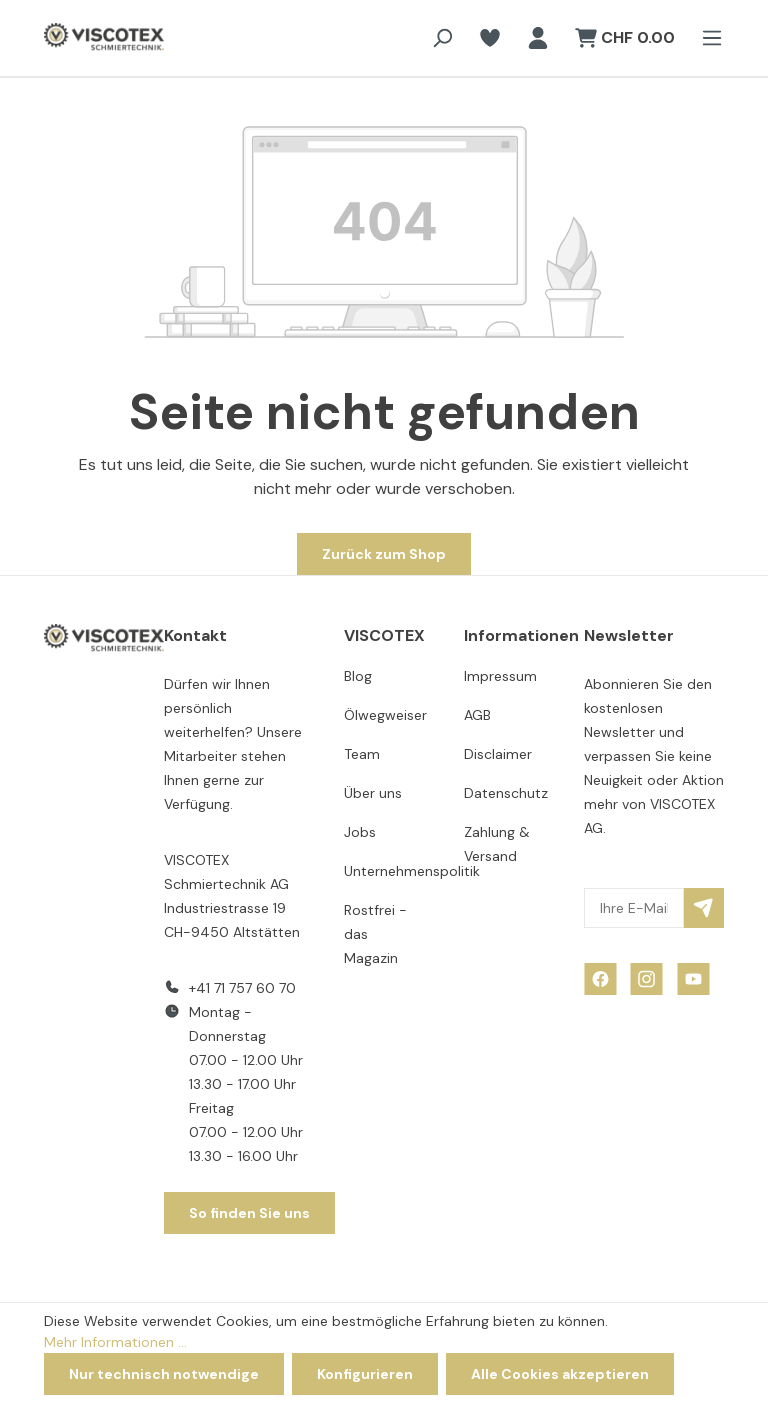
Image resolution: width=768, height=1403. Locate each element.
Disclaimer (498, 754)
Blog (358, 676)
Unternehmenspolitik (412, 871)
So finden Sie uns (249, 1213)
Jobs (360, 832)
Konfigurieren (365, 1374)
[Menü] (706, 38)
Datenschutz (506, 793)
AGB (477, 715)
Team (362, 754)
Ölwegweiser (385, 715)
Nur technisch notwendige (164, 1374)
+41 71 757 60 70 (242, 988)
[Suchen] (442, 38)
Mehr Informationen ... (115, 1342)
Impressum (500, 676)
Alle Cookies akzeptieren (560, 1374)
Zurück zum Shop (384, 554)
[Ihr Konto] (538, 38)
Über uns (373, 793)
